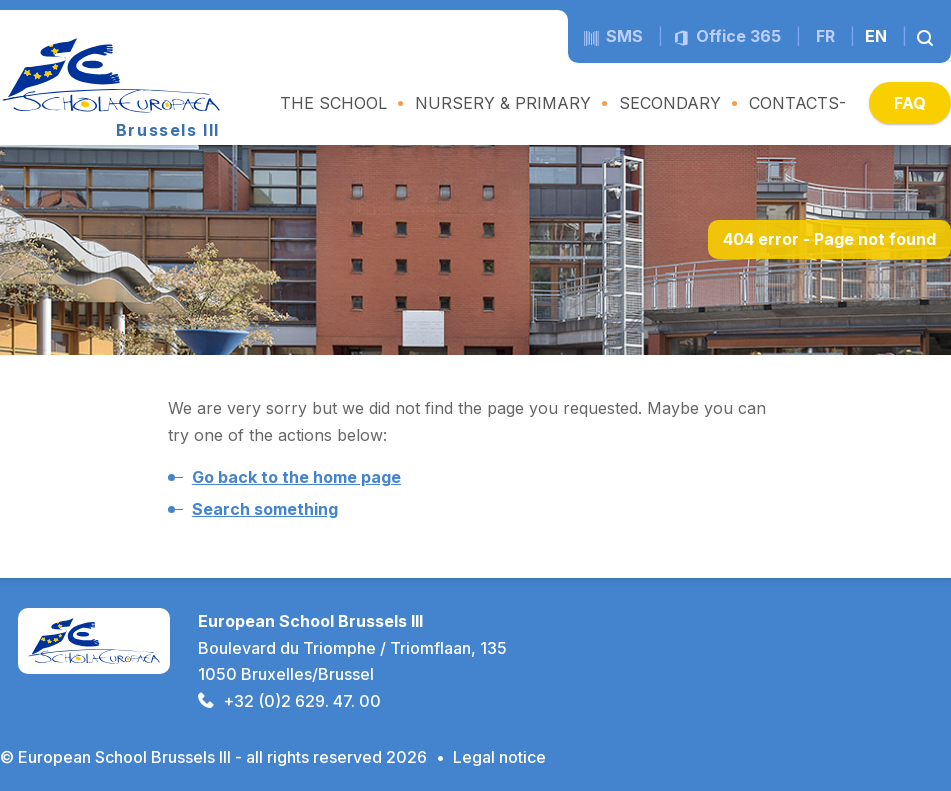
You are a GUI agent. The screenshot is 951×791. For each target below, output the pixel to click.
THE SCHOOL (333, 103)
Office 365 (727, 36)
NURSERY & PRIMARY (503, 103)
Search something (265, 509)
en (876, 36)
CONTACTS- (797, 103)
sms (613, 36)
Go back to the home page (296, 477)
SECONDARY (670, 103)
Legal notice (499, 757)
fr (825, 36)
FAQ (910, 103)
